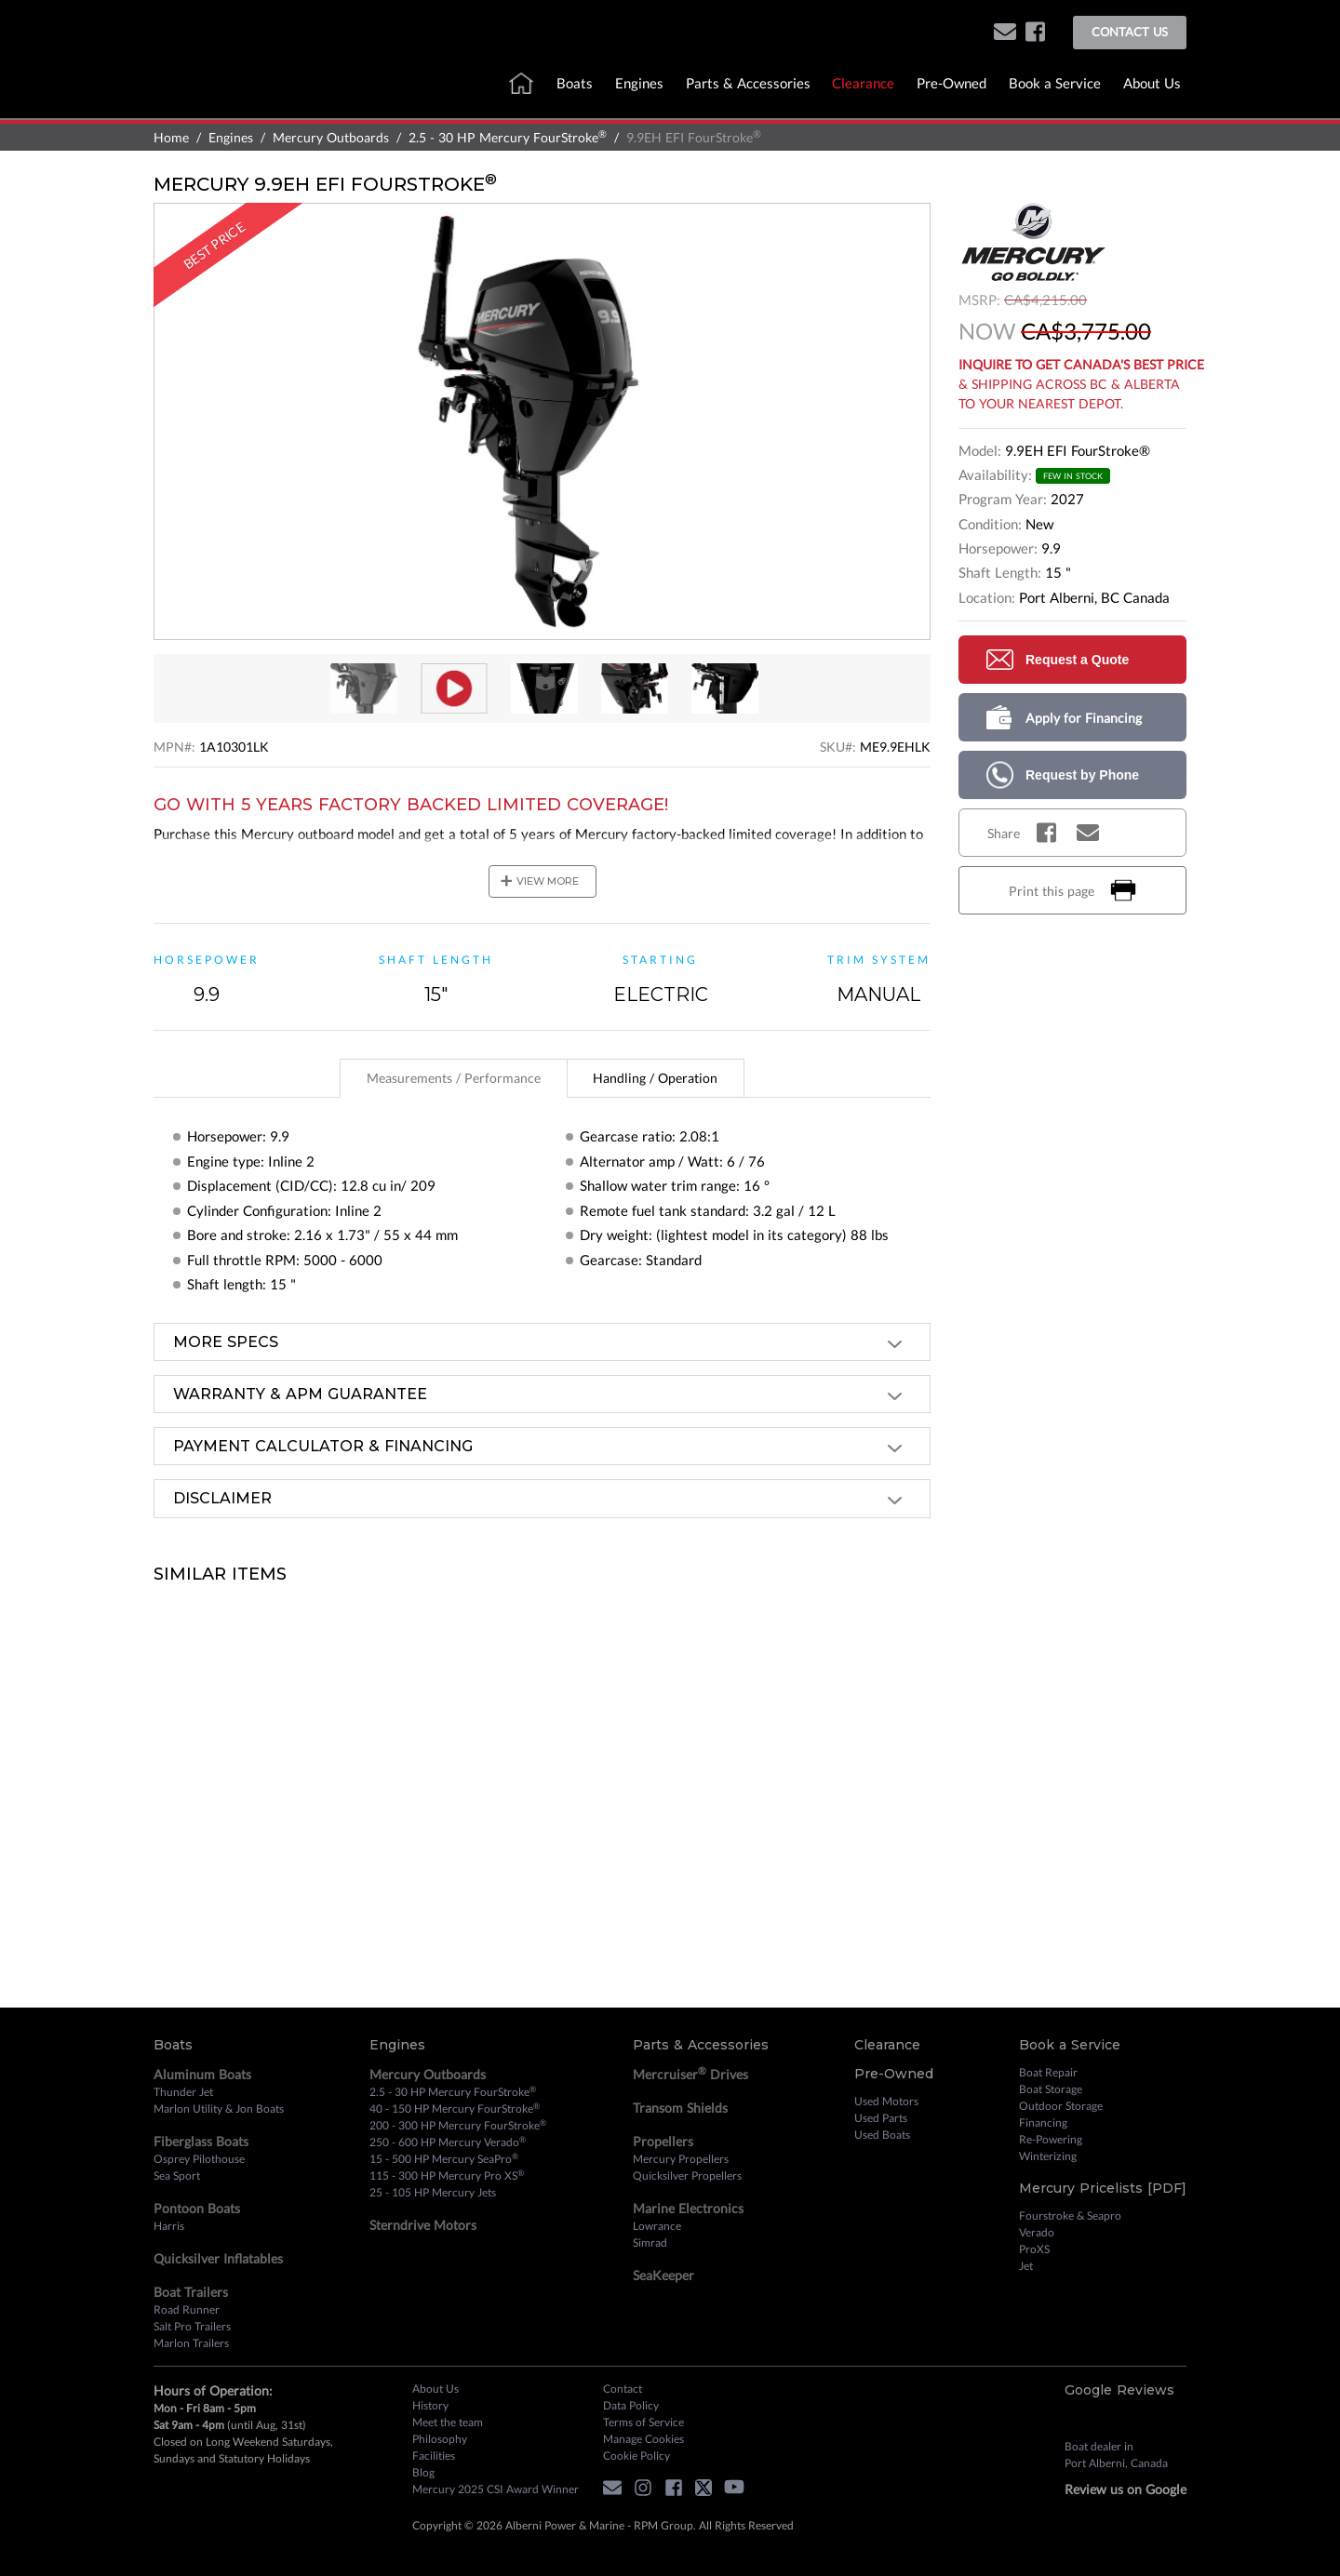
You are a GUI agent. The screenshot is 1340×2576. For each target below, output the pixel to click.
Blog (423, 2472)
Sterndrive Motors (422, 2225)
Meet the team (447, 2422)
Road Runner (187, 2309)
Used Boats (882, 2135)
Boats (574, 82)
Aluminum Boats (202, 2074)
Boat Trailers (191, 2292)
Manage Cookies (643, 2439)
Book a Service (1055, 82)
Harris (169, 2226)
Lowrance (657, 2226)
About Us (1152, 82)
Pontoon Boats (197, 2208)
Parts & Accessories (748, 82)
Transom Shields (680, 2108)
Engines (639, 82)
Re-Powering (1050, 2139)
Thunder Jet (183, 2092)
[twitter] (708, 2490)
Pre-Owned (951, 82)
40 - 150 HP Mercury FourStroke (454, 2108)
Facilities (433, 2456)
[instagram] (648, 2490)
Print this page (1072, 890)
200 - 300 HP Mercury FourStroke (457, 2124)
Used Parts (880, 2118)
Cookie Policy (636, 2456)
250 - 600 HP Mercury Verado (447, 2141)
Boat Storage (1050, 2089)
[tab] (454, 1079)
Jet (1026, 2266)
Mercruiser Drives (690, 2073)
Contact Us (1130, 31)
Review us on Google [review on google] (1125, 2489)
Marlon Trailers (191, 2343)
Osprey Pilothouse (199, 2159)
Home (171, 137)
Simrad (650, 2242)
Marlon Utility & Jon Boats (219, 2109)
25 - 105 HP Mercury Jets (432, 2192)
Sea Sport (177, 2175)
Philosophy (439, 2439)
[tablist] (542, 1078)
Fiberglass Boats (201, 2141)
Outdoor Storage (1061, 2106)
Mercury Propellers (681, 2159)
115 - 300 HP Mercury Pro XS (446, 2175)
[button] (1005, 33)
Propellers (663, 2141)
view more (539, 881)
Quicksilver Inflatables (218, 2258)
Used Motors (886, 2101)
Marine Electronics (688, 2208)
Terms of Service (643, 2422)
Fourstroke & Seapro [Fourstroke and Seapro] (1070, 2215)
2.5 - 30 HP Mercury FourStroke (508, 137)
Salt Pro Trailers (192, 2326)
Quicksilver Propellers (687, 2175)
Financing (1043, 2122)
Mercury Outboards (331, 137)
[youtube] (739, 2490)
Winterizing (1048, 2156)
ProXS (1034, 2249)
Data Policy (631, 2405)
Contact (622, 2389)
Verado (1036, 2232)
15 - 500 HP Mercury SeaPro (443, 2158)
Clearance (863, 82)
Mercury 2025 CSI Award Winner (495, 2489)
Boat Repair (1048, 2072)
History (430, 2405)
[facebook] (1035, 33)
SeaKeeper (663, 2275)
